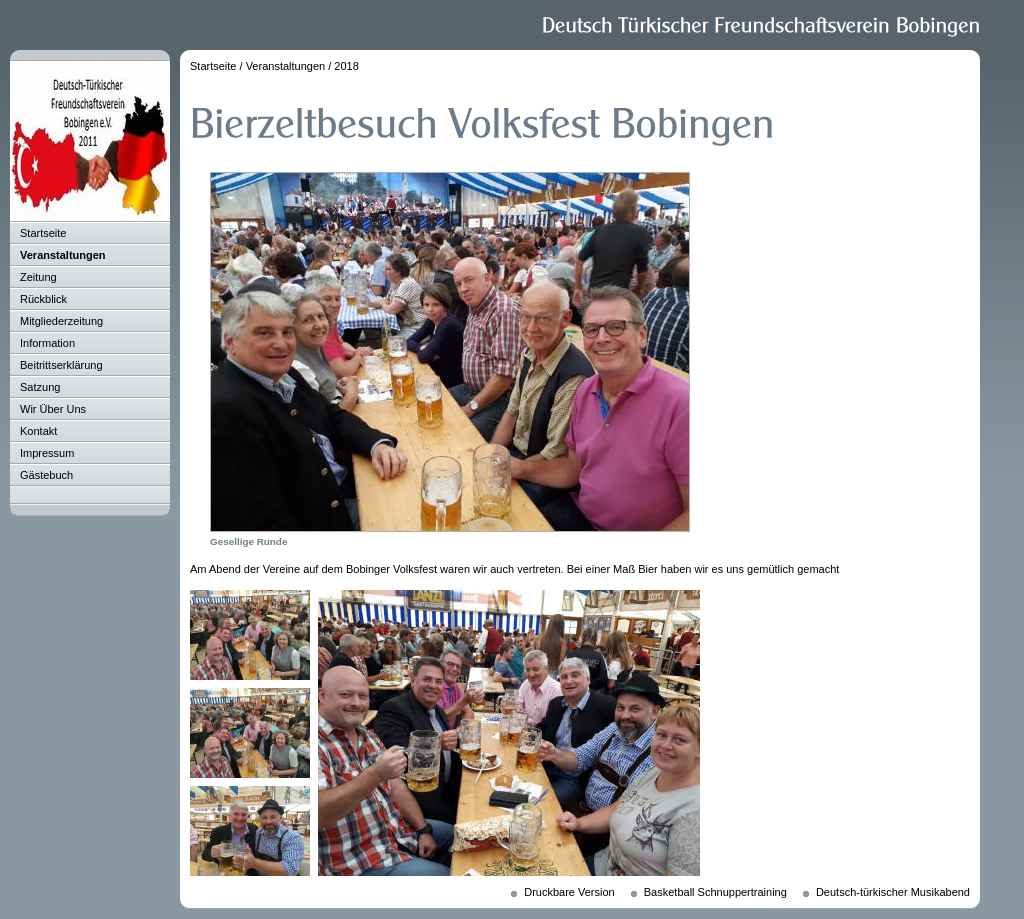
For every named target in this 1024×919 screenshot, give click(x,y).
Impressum (47, 453)
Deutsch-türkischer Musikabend (893, 892)
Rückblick (43, 299)
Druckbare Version (569, 892)
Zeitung (38, 277)
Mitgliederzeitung (61, 321)
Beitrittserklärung (61, 365)
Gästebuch (46, 475)
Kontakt (38, 431)
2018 (346, 66)
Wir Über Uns (53, 409)
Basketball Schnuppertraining (715, 892)
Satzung (40, 387)
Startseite (43, 233)
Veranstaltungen (63, 255)
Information (47, 343)
